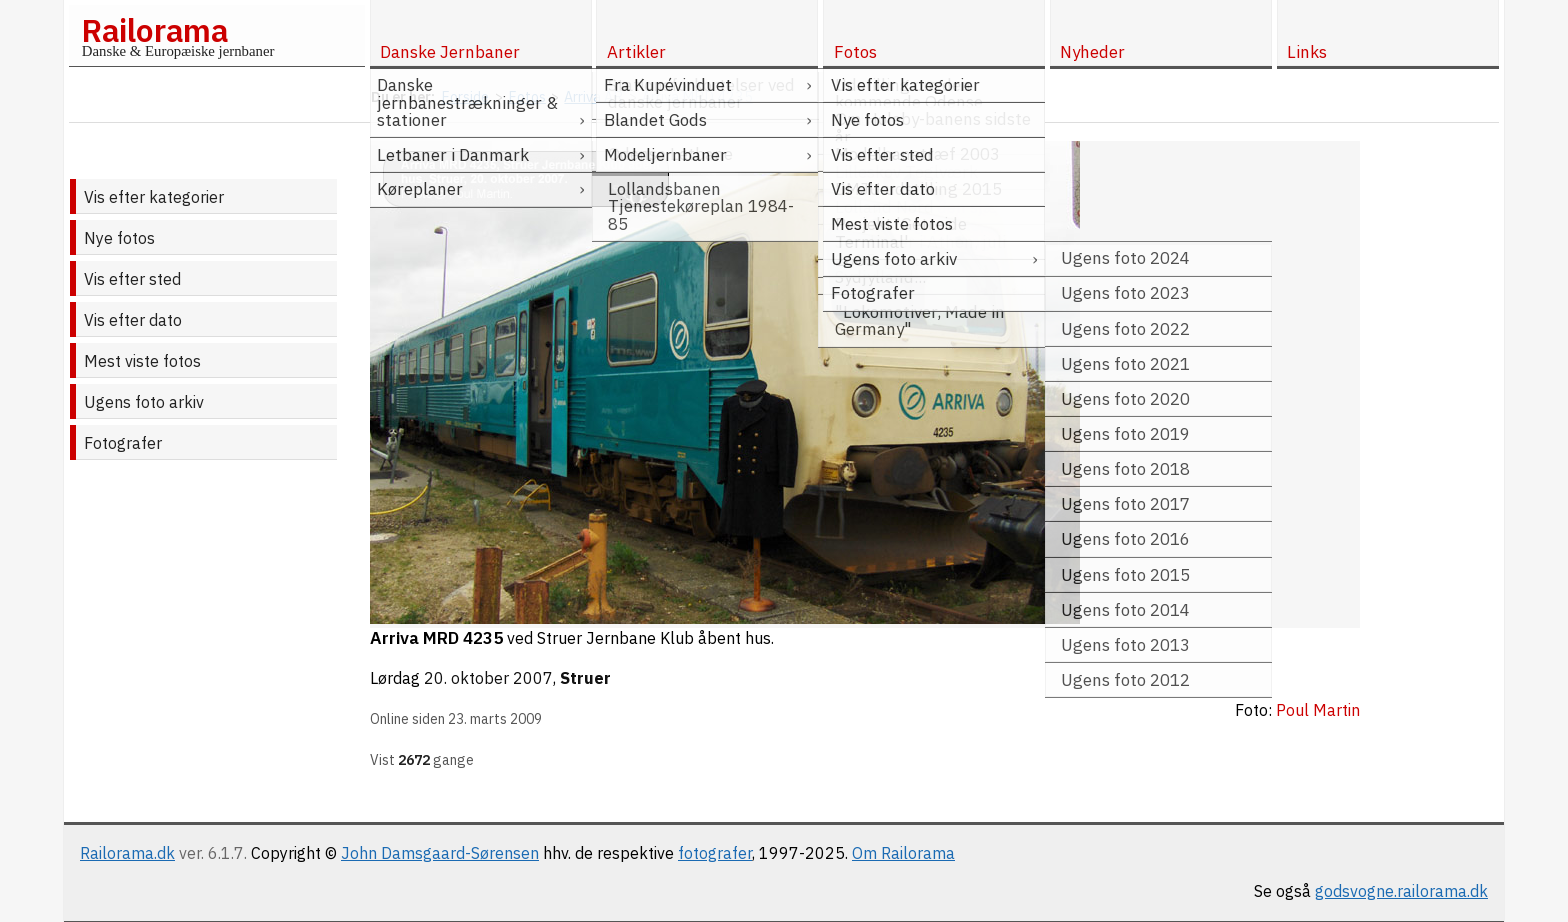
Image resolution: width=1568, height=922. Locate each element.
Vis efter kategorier (154, 197)
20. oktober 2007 (488, 678)
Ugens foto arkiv (144, 402)
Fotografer (123, 443)
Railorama (154, 30)
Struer (585, 678)
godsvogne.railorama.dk (1401, 891)
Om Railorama (903, 853)
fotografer (715, 853)
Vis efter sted (132, 279)
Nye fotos (119, 238)
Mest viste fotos (142, 361)
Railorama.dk (127, 853)
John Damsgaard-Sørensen (440, 853)
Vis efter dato (133, 320)
